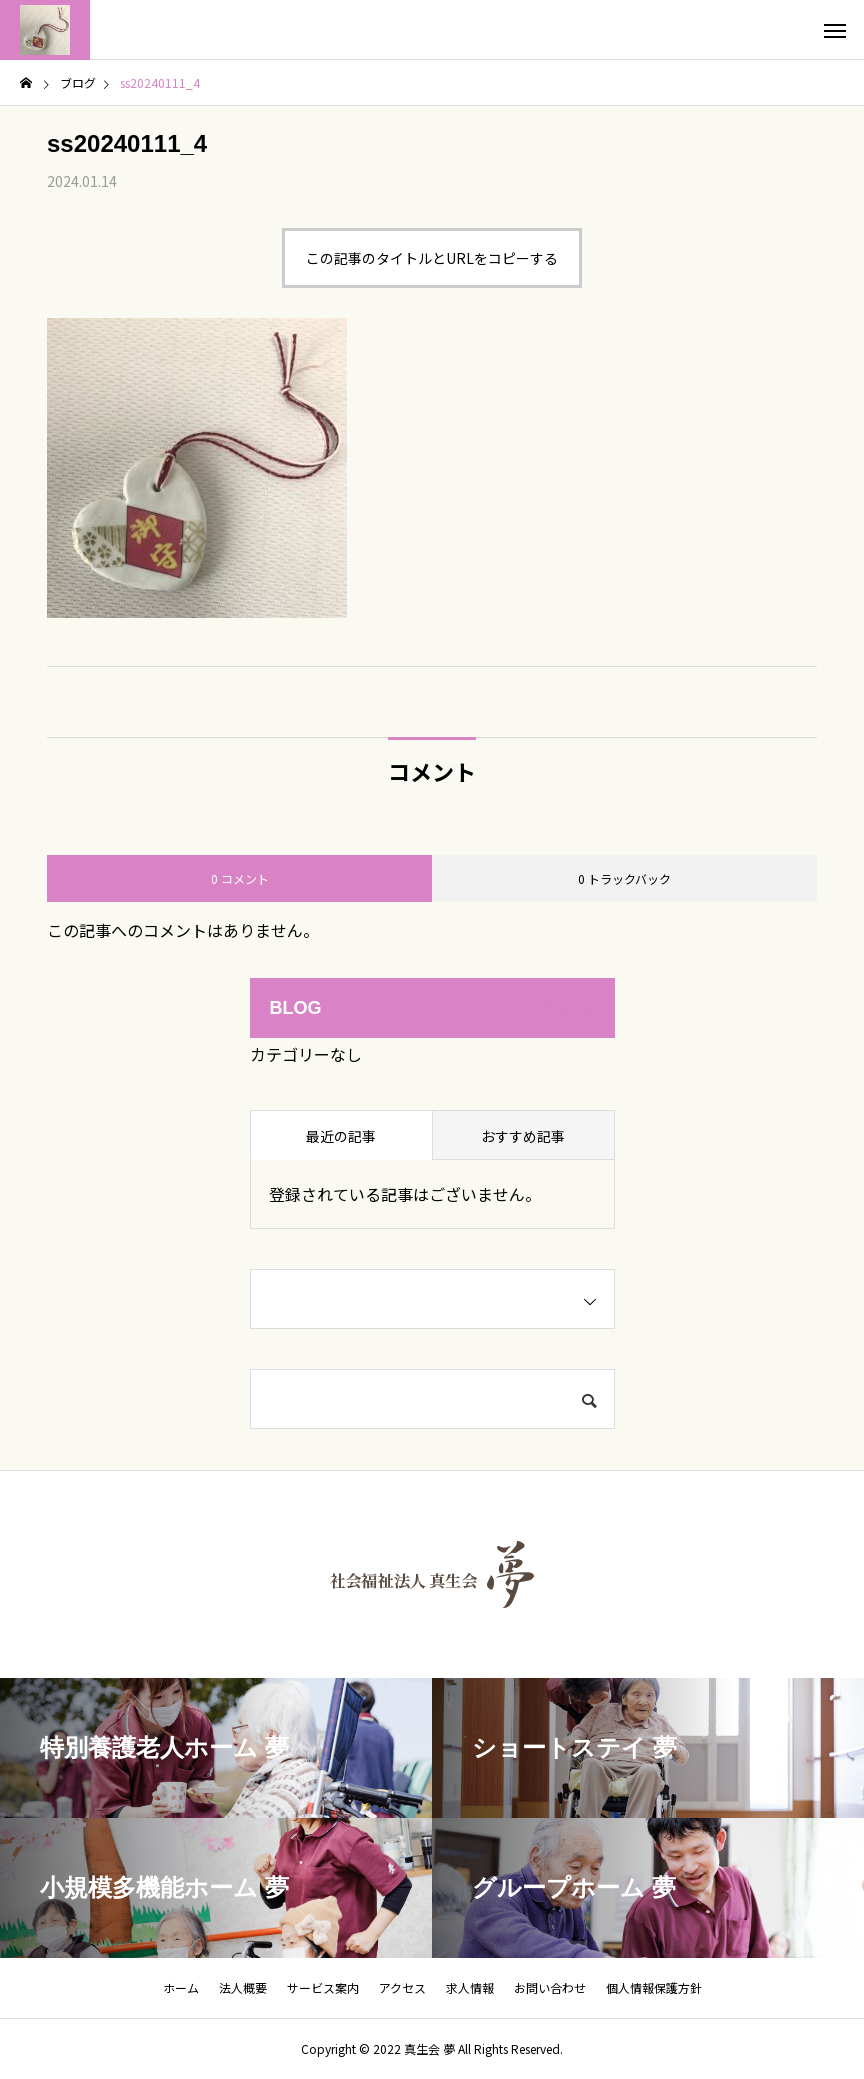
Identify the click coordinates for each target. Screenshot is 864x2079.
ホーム (181, 1987)
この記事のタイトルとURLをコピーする (432, 258)
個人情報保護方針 (654, 1987)
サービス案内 (323, 1987)
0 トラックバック (624, 878)
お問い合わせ (550, 1987)
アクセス (402, 1987)
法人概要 (243, 1987)
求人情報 (470, 1987)
